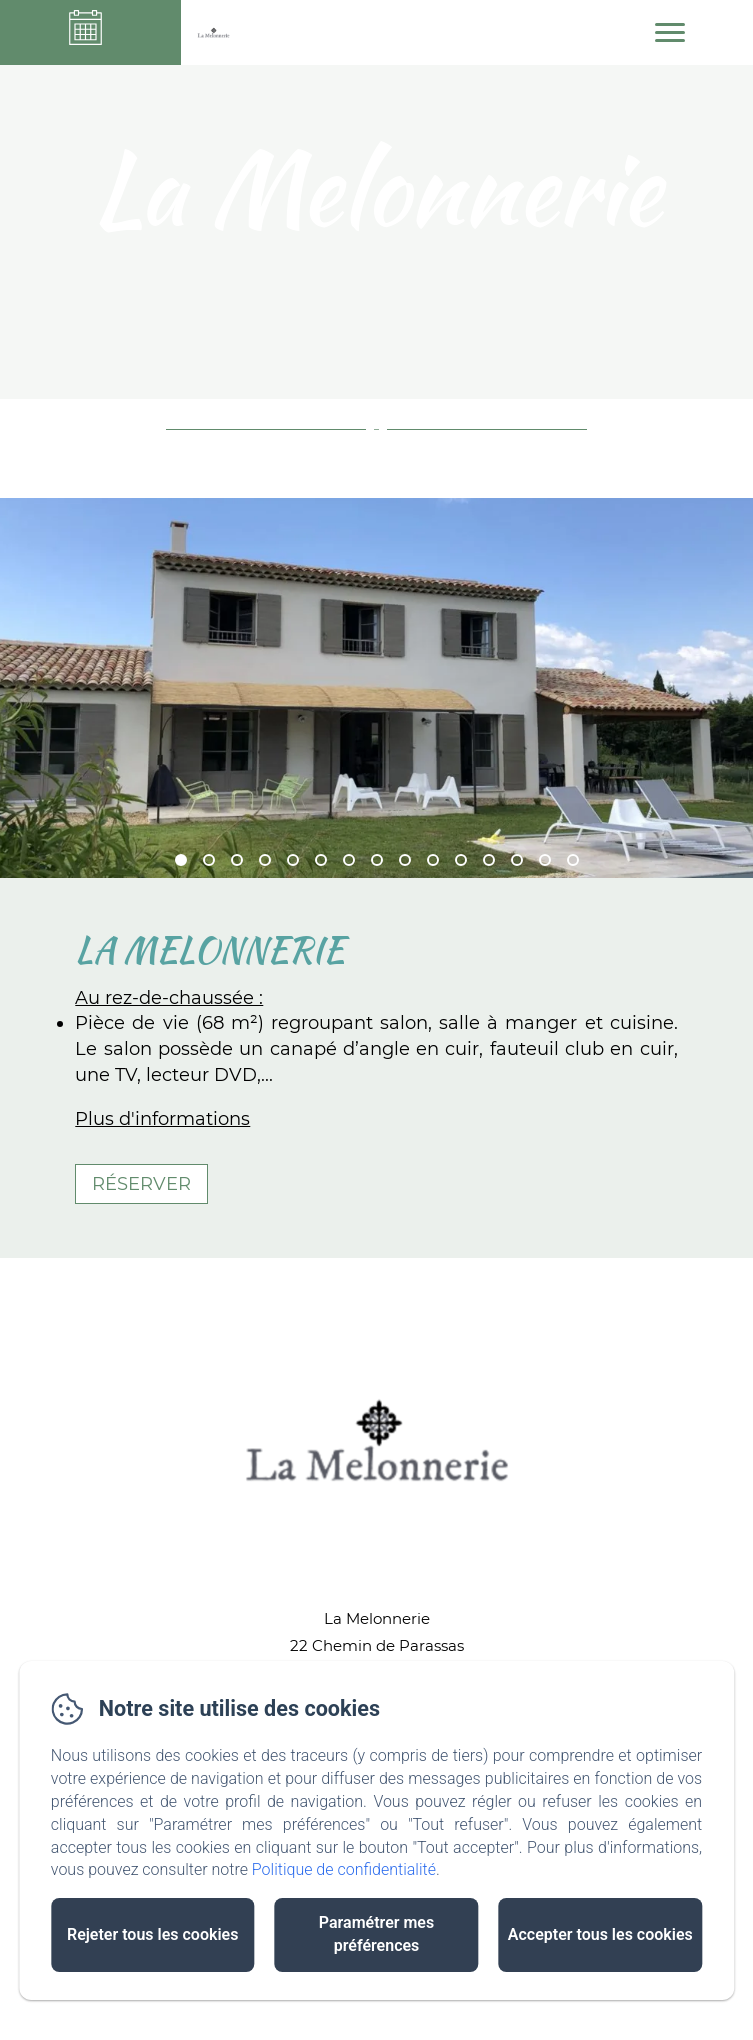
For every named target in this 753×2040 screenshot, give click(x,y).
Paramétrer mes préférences (376, 1934)
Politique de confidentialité (344, 1869)
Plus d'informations (162, 1119)
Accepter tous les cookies (600, 1934)
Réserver (141, 1184)
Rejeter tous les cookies (152, 1934)
